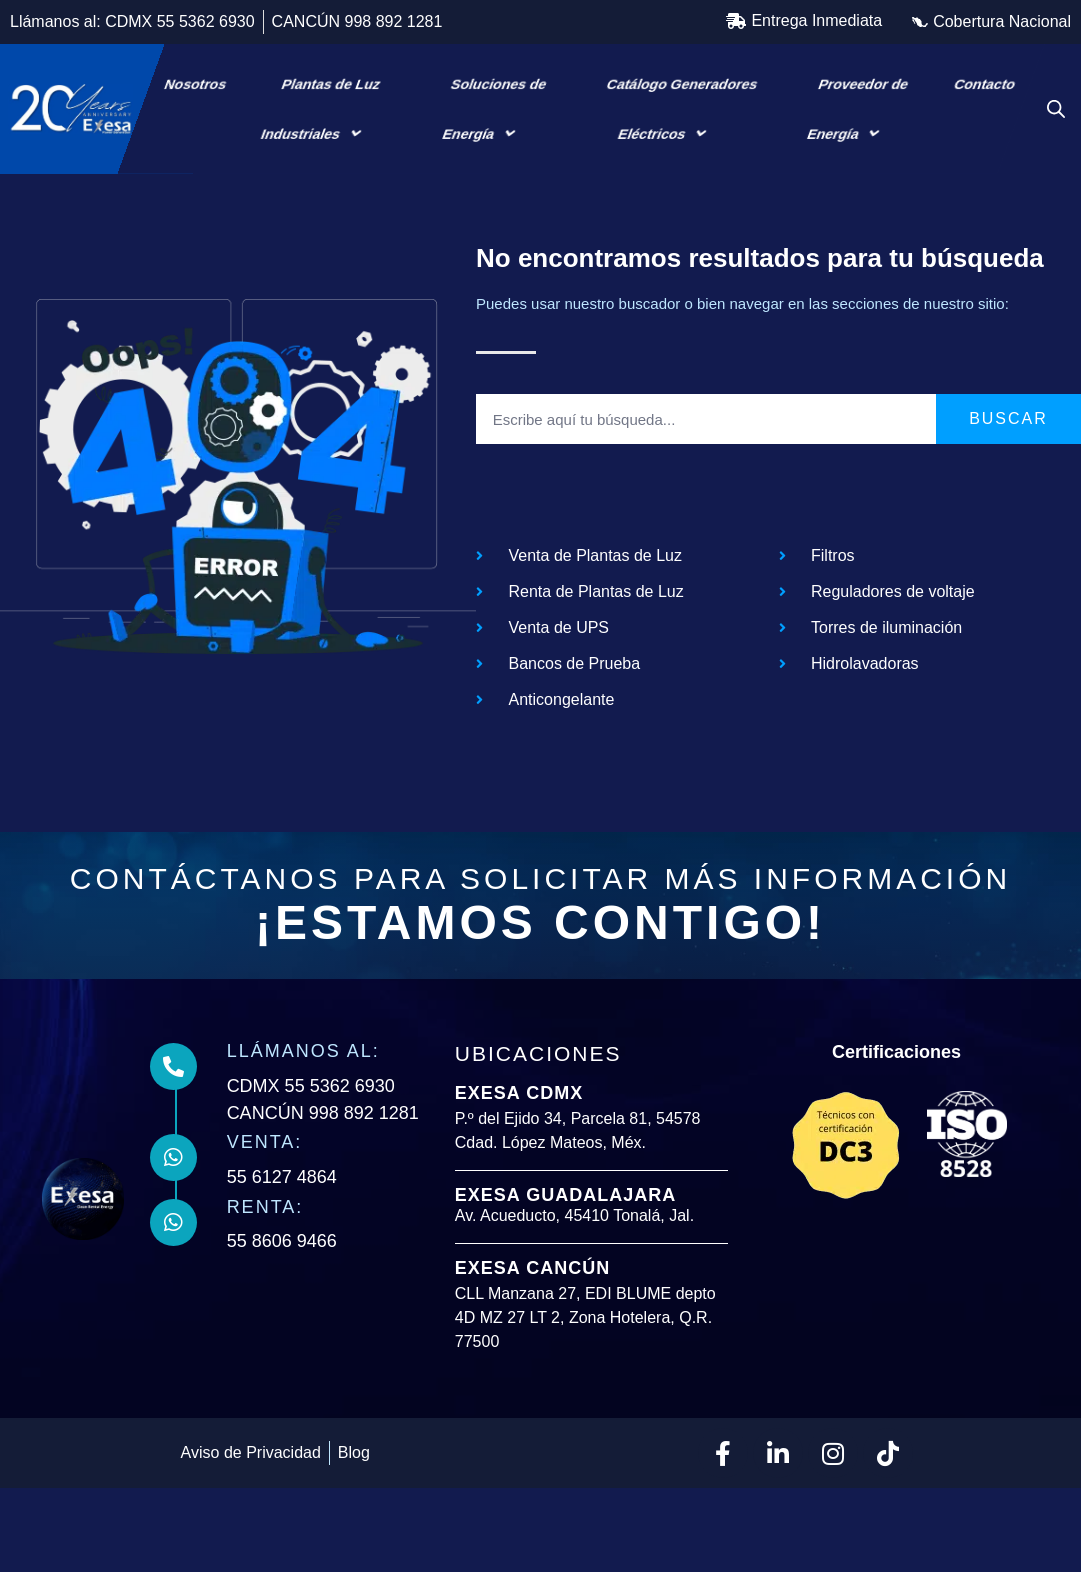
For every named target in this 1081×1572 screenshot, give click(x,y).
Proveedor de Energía (857, 109)
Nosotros (195, 84)
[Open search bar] (1056, 109)
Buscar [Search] (1008, 472)
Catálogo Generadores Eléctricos (682, 109)
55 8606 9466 (285, 1295)
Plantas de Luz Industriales (320, 109)
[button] (804, 21)
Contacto (984, 84)
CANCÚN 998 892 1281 (326, 1167)
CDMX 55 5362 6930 (314, 1140)
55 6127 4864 (285, 1231)
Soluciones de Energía (494, 109)
